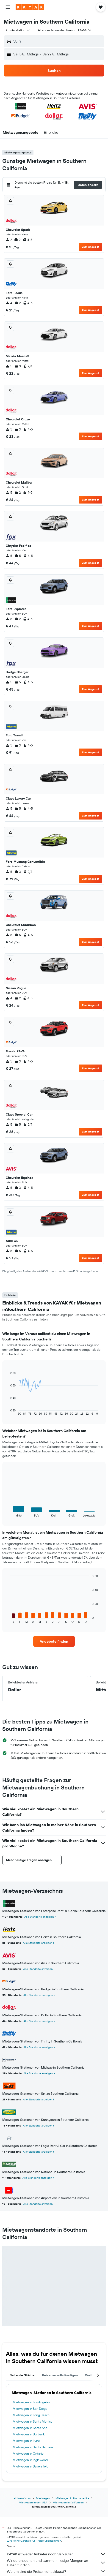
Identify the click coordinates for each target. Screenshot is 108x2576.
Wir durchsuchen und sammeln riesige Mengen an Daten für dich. (56, 2562)
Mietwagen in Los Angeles (31, 2402)
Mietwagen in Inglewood (30, 2460)
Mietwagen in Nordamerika (72, 2498)
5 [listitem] (9, 366)
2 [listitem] (9, 240)
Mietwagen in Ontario (28, 2453)
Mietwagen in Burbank (29, 2434)
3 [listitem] (17, 366)
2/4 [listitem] (27, 366)
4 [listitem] (9, 303)
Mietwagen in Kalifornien (68, 2502)
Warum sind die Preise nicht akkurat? (56, 2571)
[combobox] (18, 30)
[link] (54, 1641)
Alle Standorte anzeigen (39, 1916)
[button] (8, 7)
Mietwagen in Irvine (27, 2441)
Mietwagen (43, 2498)
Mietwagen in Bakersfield (30, 2466)
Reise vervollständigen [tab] (60, 2375)
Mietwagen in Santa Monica (32, 2421)
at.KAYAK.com (22, 2498)
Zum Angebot (90, 246)
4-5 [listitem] (27, 240)
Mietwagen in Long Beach (31, 2415)
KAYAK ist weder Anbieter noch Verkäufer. (56, 2554)
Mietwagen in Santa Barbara (33, 2447)
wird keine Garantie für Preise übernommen (34, 2540)
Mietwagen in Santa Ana (30, 2428)
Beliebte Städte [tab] (22, 2375)
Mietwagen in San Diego (30, 2409)
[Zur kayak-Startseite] (30, 7)
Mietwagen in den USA (33, 2502)
